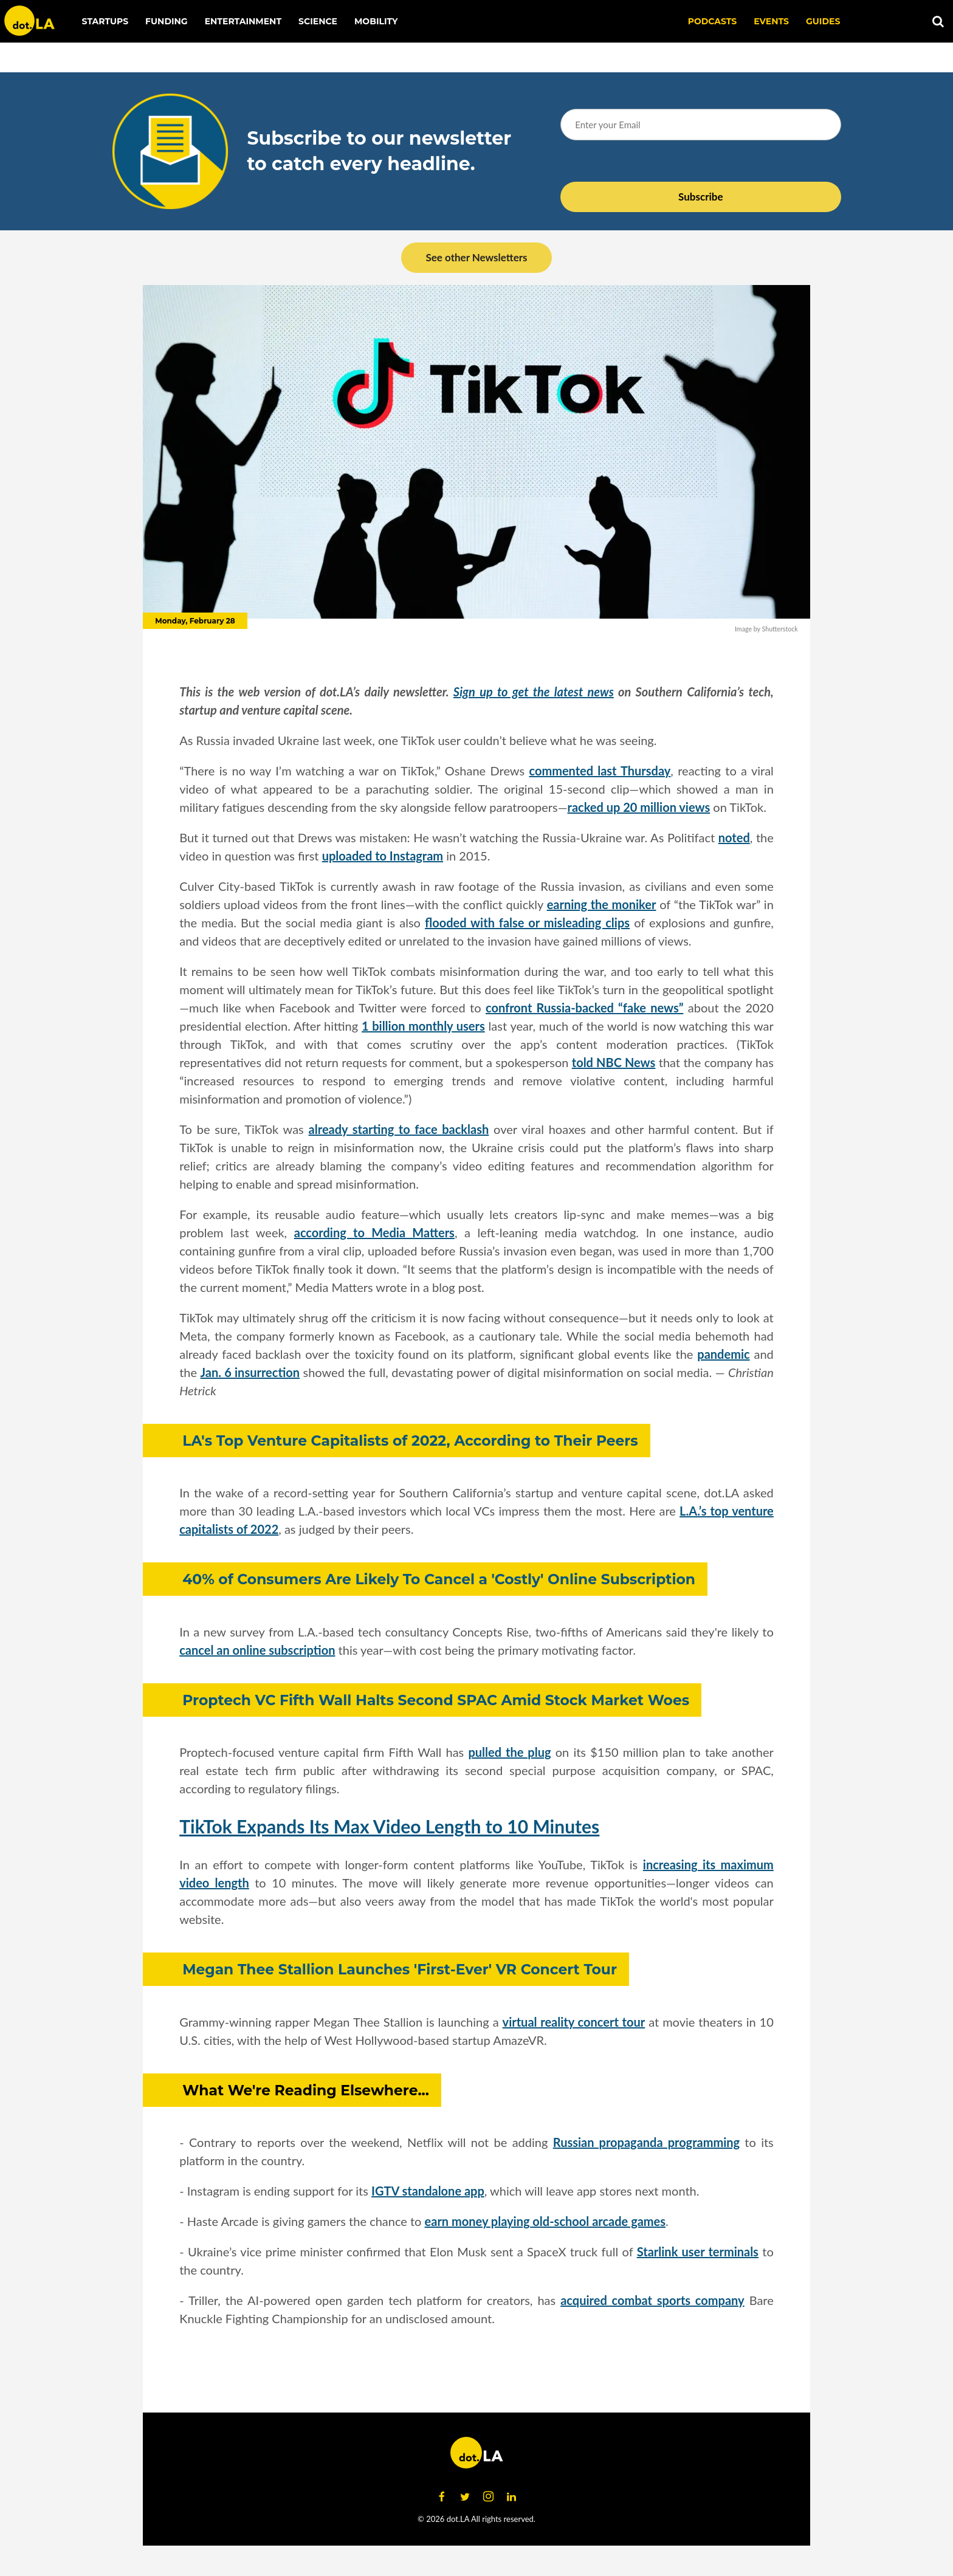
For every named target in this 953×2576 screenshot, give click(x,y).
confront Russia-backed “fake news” (584, 1007)
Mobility (375, 21)
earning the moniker (601, 904)
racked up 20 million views (639, 807)
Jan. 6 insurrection (250, 1372)
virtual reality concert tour (574, 2021)
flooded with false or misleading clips (527, 922)
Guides (823, 21)
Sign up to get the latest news (533, 691)
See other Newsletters (476, 257)
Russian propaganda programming (646, 2142)
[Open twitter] (465, 2497)
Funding (166, 21)
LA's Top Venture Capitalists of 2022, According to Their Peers (410, 1440)
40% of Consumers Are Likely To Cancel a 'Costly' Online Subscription (438, 1579)
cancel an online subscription (257, 1650)
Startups (105, 21)
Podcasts (712, 21)
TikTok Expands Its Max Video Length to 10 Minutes (389, 1826)
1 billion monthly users (423, 1025)
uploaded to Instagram (382, 855)
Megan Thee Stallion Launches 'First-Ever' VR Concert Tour (399, 1969)
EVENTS (771, 21)
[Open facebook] (442, 2497)
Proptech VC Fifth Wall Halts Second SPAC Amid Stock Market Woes (435, 1700)
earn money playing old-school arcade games (545, 2221)
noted (734, 837)
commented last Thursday (599, 770)
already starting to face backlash (399, 1129)
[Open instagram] (488, 2497)
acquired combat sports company (652, 2300)
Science (317, 21)
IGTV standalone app (427, 2190)
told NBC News (614, 1062)
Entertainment (243, 21)
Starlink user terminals (698, 2251)
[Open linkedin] (511, 2497)
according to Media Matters (374, 1232)
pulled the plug (509, 1752)
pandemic (723, 1354)
